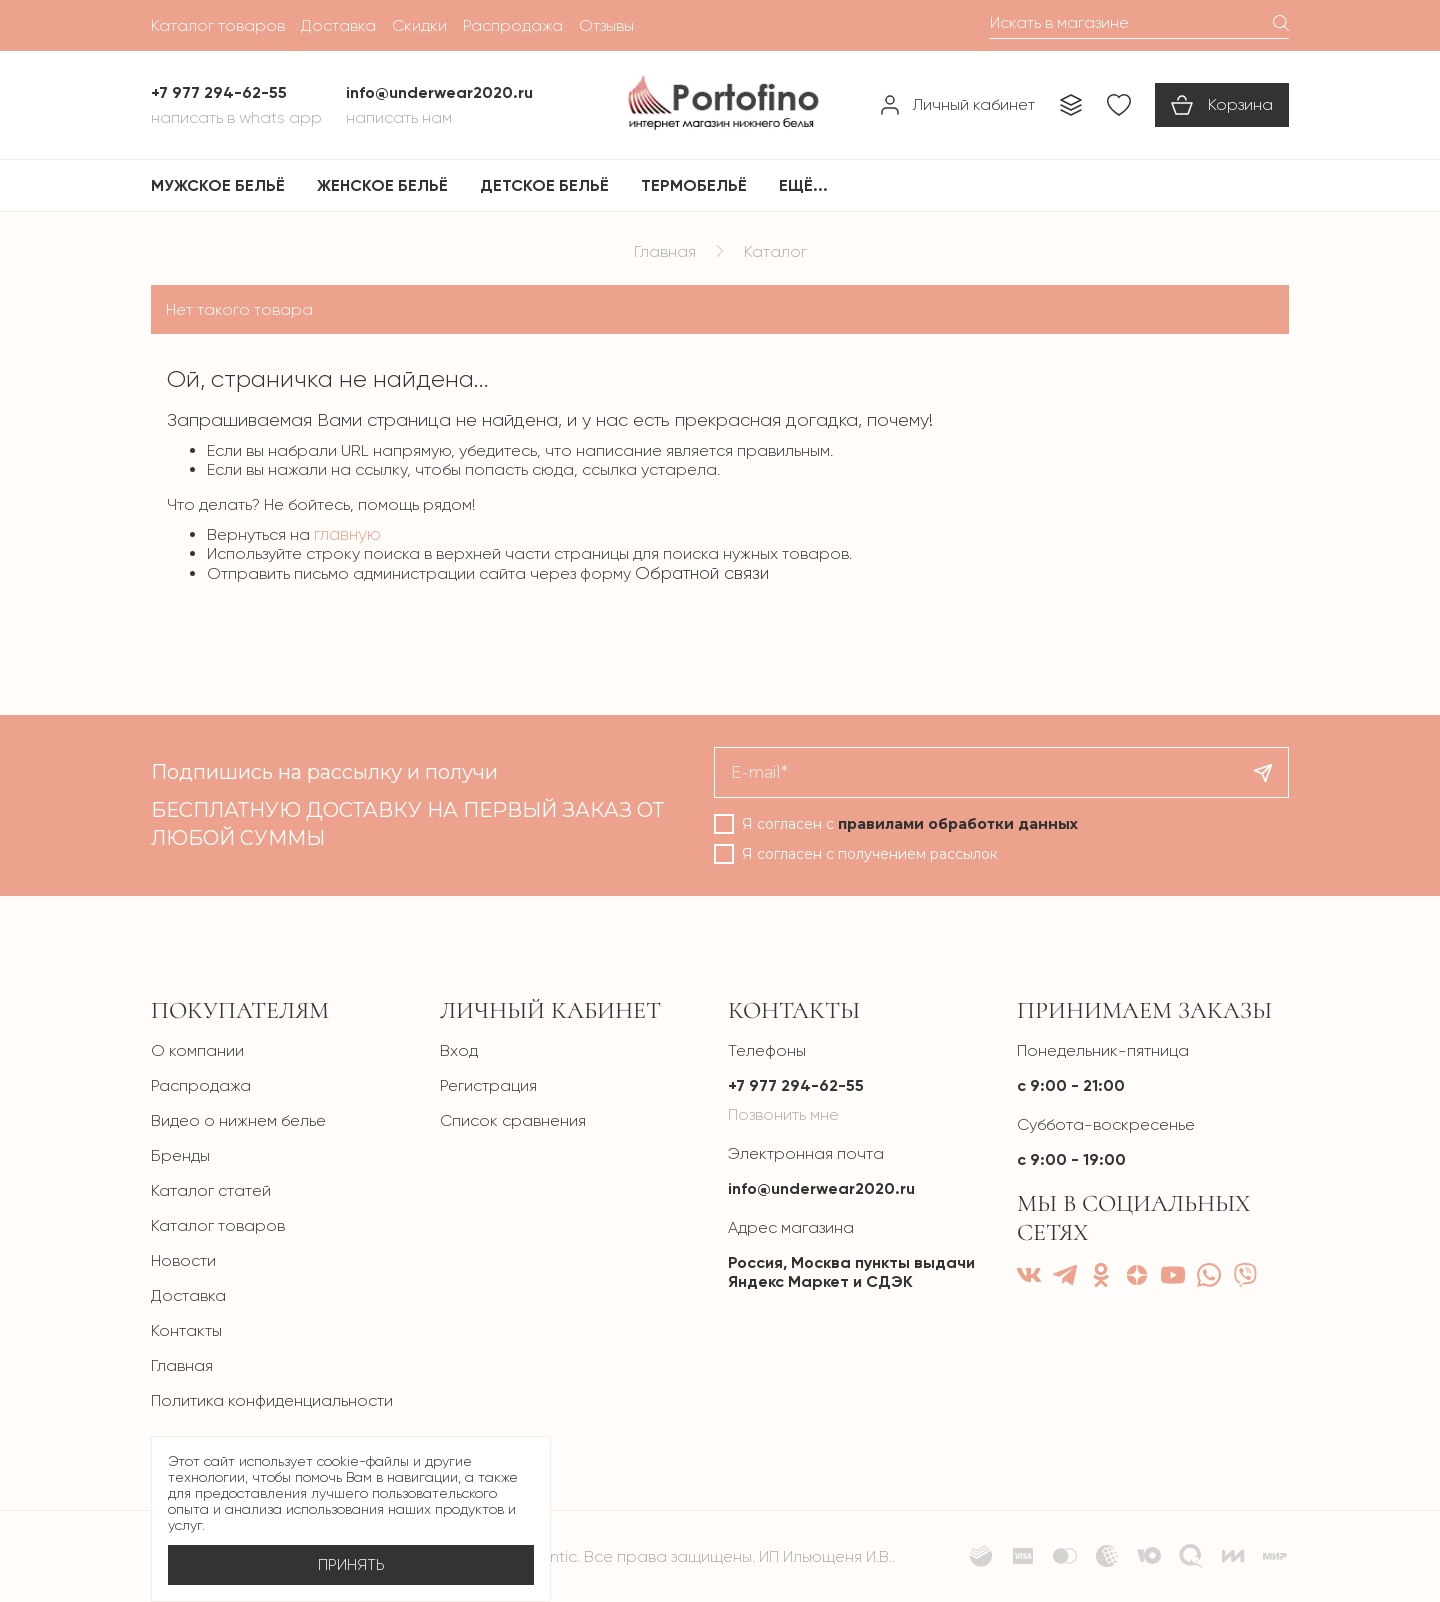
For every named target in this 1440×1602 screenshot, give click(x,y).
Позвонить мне (783, 1114)
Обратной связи (702, 573)
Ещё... (803, 185)
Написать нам (399, 117)
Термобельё (694, 185)
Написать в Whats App (236, 117)
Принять (351, 1565)
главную (347, 534)
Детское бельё (544, 185)
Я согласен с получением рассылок (870, 854)
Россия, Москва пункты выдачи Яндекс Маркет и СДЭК (851, 1272)
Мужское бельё (218, 185)
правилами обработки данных (958, 824)
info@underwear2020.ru (821, 1188)
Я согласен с (910, 824)
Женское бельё (382, 185)
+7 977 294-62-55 (796, 1085)
